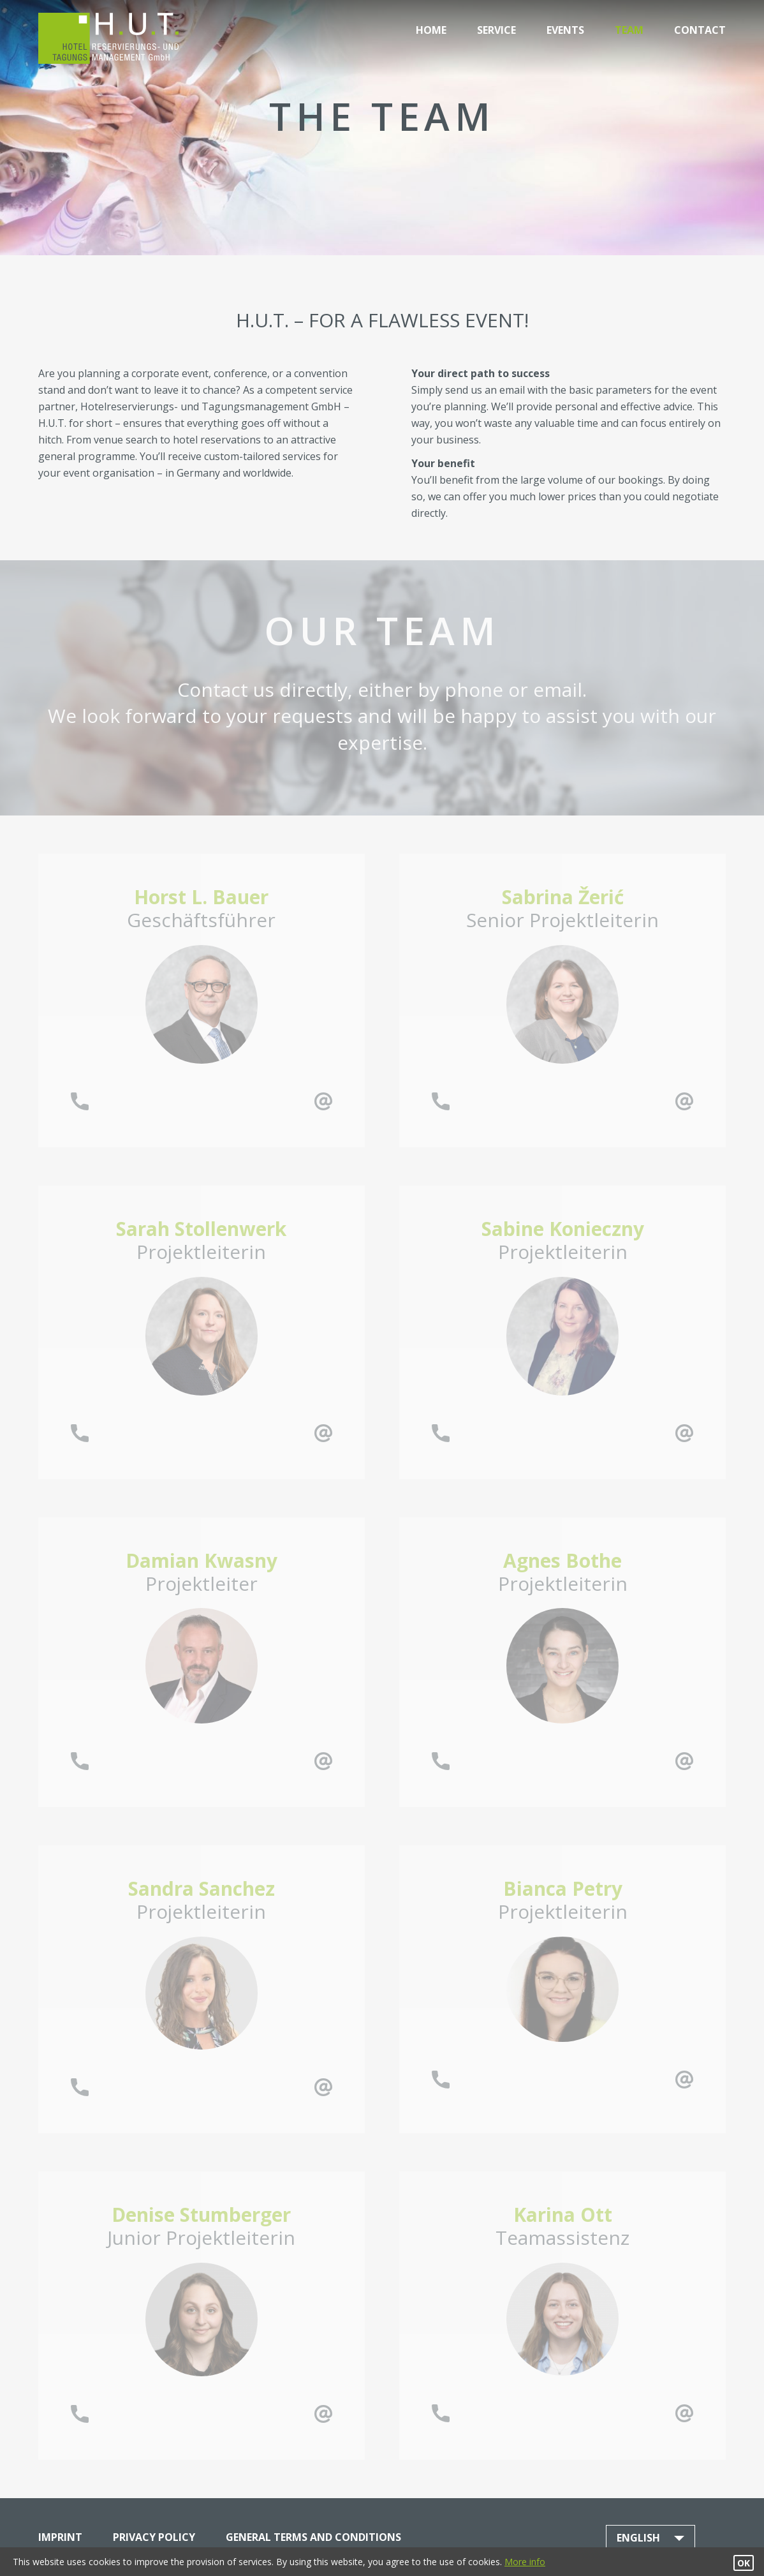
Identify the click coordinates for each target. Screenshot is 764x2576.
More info (524, 2562)
